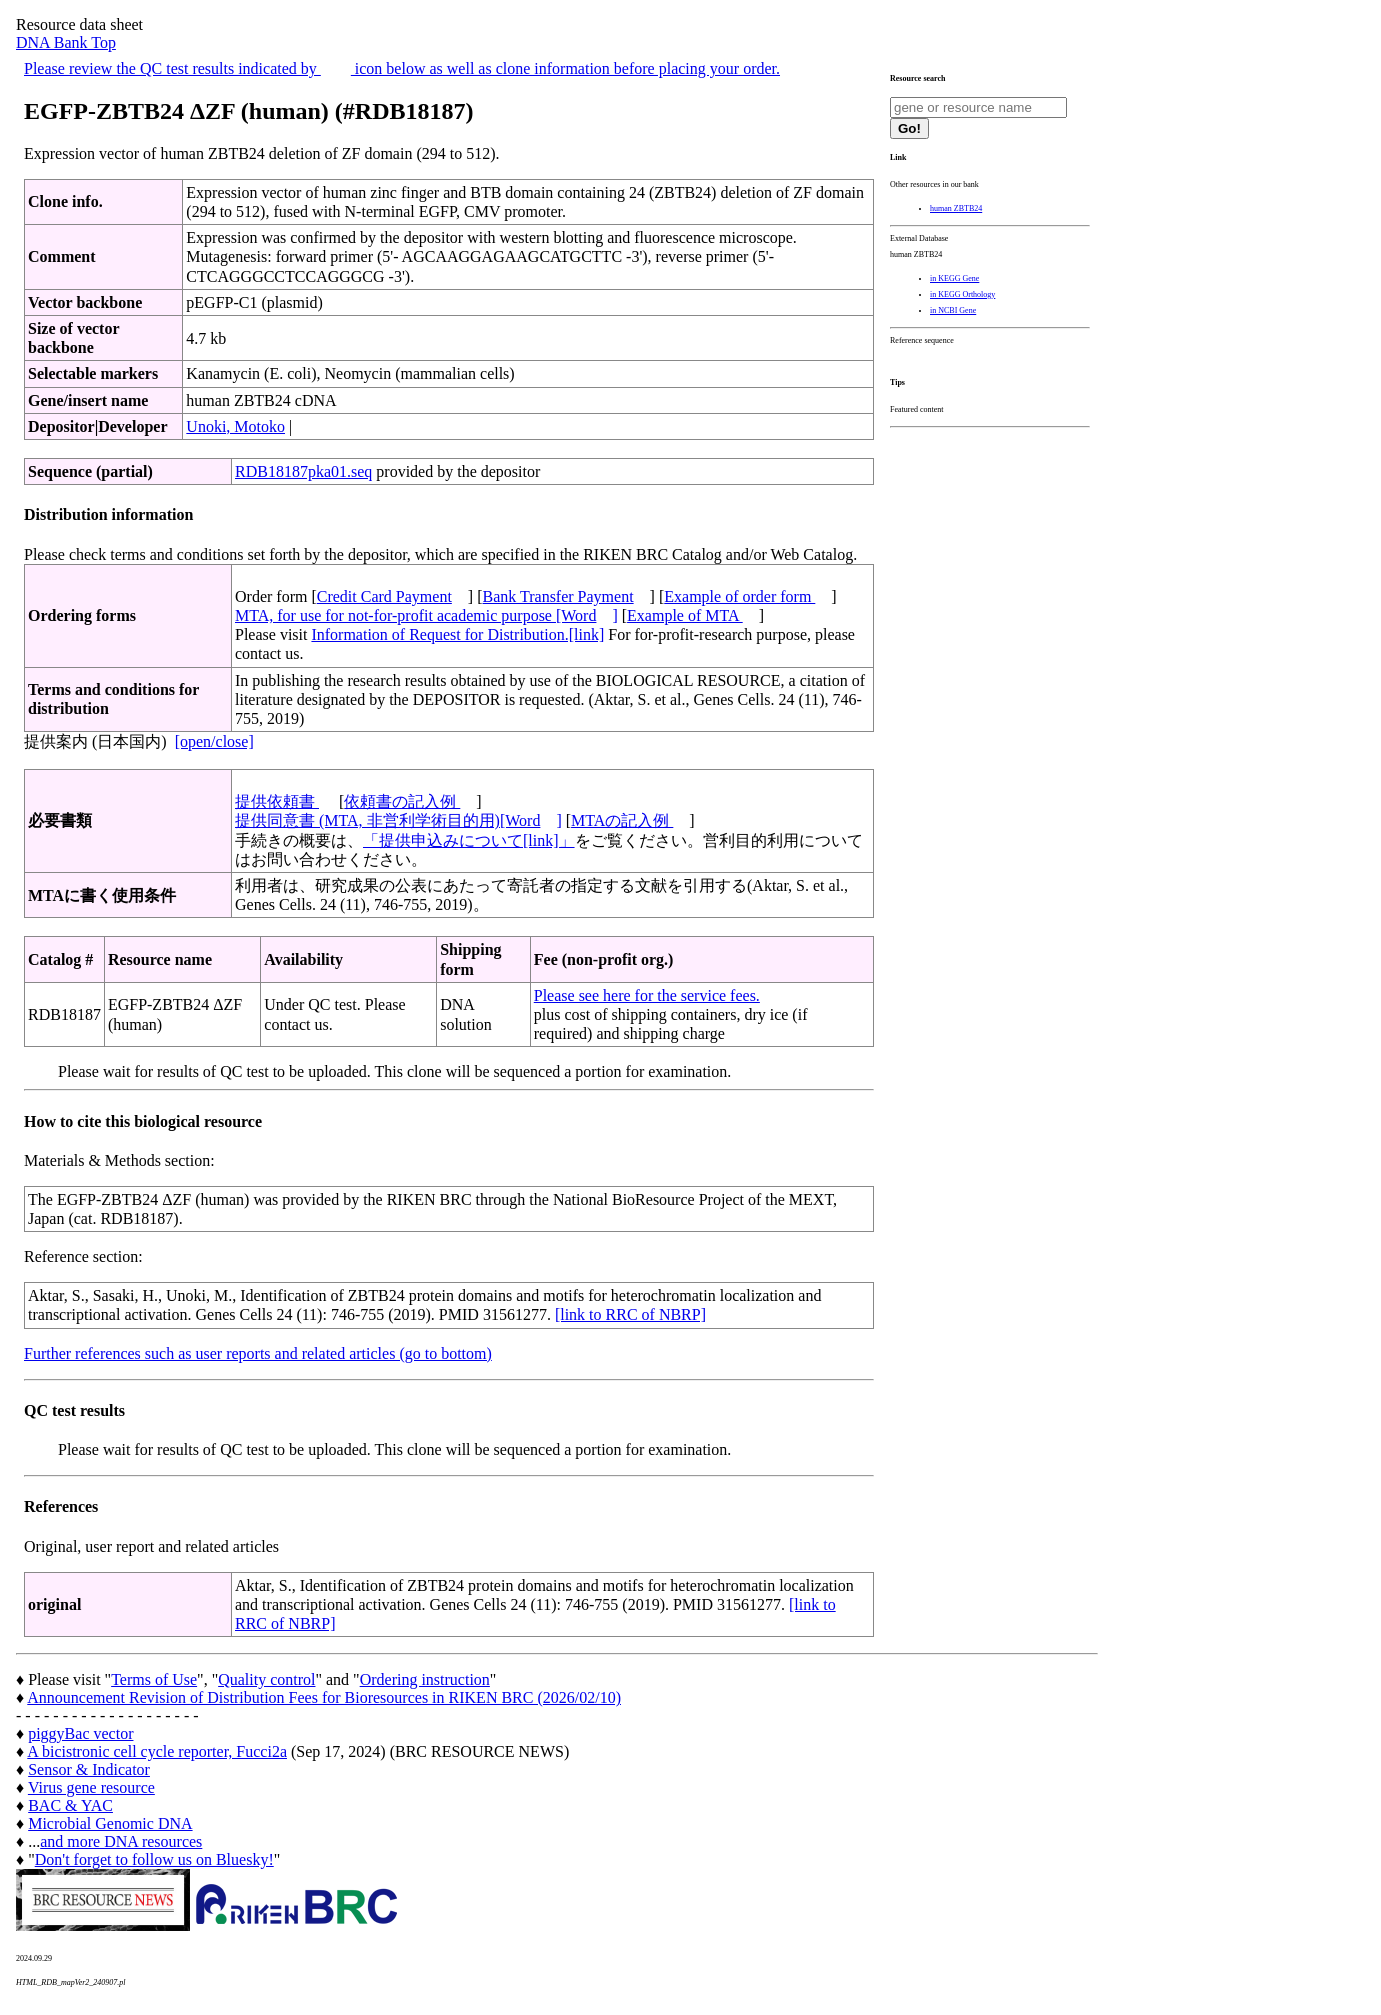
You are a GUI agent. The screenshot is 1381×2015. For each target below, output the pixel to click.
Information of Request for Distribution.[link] (457, 634)
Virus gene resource (91, 1787)
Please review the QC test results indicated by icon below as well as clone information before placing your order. (402, 68)
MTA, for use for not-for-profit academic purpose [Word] (426, 615)
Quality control (266, 1679)
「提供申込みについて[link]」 (469, 840)
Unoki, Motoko (235, 426)
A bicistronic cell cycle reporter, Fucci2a (157, 1751)
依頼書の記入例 (402, 801)
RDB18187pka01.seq (303, 471)
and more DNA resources (121, 1841)
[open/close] (214, 741)
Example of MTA (685, 615)
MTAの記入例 (622, 820)
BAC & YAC (70, 1805)
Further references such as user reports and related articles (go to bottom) (258, 1353)
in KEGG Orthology (962, 294)
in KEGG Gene (954, 278)
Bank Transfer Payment (558, 596)
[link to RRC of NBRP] (630, 1314)
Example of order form (739, 596)
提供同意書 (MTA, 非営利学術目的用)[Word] (398, 820)
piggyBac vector (80, 1733)
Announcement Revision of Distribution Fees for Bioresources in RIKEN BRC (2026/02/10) (324, 1697)
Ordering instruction (425, 1679)
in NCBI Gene (953, 310)
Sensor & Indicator (89, 1769)
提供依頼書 (277, 801)
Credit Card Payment (384, 596)
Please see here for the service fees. (647, 995)
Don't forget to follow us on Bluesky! (154, 1859)
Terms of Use (154, 1679)
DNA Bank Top (66, 42)
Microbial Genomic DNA (110, 1823)
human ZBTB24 (956, 208)
